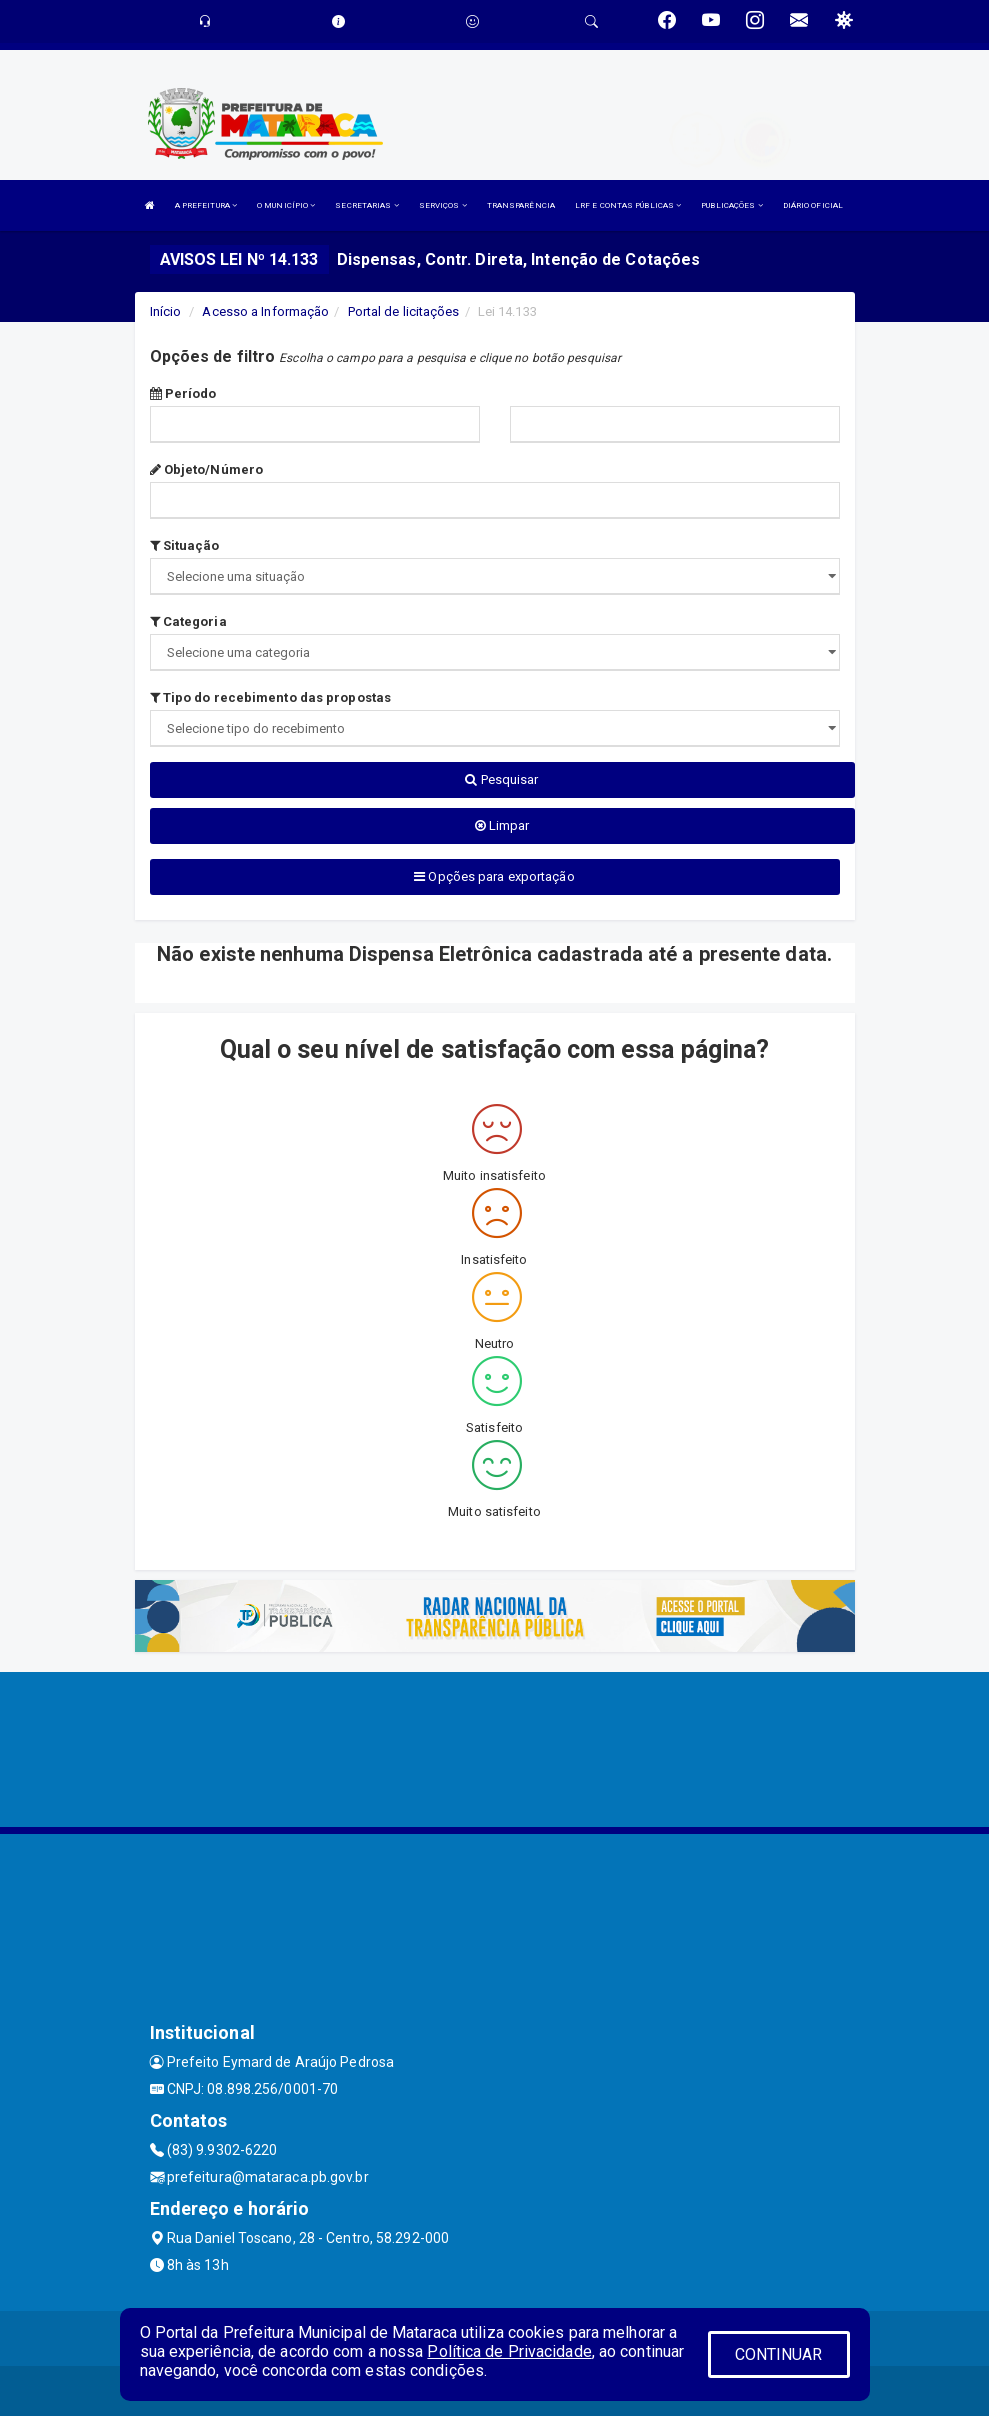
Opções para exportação (494, 876)
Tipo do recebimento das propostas (271, 697)
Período (183, 393)
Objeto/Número (207, 469)
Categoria (188, 621)
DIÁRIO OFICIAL (813, 205)
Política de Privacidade (509, 2351)
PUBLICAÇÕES (731, 205)
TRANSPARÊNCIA (521, 205)
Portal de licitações (404, 311)
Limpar (502, 825)
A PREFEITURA (206, 205)
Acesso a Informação (265, 311)
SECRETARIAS (366, 205)
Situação (185, 545)
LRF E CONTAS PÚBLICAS (628, 205)
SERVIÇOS (443, 205)
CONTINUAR (779, 2354)
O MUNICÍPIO (286, 205)
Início (166, 311)
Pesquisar (501, 779)
